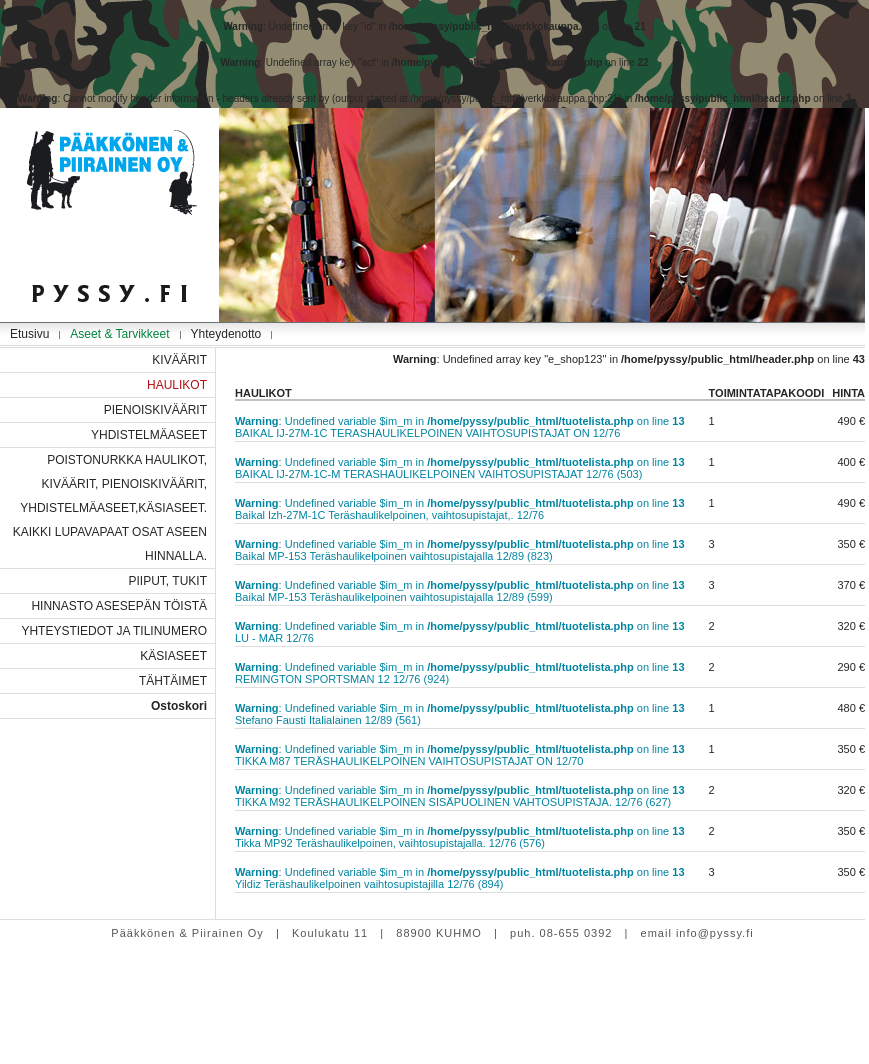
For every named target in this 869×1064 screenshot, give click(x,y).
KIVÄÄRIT (179, 360)
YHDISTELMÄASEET (149, 435)
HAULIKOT (177, 385)
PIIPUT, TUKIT (168, 581)
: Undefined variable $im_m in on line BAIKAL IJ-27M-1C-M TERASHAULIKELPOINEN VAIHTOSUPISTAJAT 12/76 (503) (460, 468)
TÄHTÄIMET (173, 681)
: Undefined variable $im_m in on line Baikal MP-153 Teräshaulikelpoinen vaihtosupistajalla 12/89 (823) (460, 550)
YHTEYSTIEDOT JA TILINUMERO (114, 631)
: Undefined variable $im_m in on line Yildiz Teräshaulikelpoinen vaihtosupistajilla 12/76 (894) (460, 878)
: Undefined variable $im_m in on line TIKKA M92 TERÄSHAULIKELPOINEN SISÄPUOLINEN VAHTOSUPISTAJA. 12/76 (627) (460, 796)
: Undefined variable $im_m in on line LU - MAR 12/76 (460, 632)
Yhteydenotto (226, 334)
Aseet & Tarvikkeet (119, 334)
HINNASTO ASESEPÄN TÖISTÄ (119, 606)
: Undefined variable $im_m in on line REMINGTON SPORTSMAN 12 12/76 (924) (460, 673)
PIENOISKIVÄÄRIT (155, 410)
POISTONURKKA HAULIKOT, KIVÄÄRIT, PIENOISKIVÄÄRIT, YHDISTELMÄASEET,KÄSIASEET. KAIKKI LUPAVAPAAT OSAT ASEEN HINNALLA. (110, 508)
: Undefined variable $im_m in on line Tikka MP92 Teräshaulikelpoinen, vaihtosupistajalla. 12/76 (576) (460, 837)
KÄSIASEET (173, 656)
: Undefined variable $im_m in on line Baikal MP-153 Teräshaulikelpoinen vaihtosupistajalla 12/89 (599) (460, 591)
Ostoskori (179, 706)
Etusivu (29, 334)
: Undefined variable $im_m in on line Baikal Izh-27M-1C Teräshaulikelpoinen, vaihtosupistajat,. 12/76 (460, 509)
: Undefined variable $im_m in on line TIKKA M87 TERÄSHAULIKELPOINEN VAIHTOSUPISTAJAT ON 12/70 (460, 755)
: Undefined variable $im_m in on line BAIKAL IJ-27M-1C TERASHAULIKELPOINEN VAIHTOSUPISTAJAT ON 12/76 (460, 427)
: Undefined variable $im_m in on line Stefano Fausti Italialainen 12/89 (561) (460, 714)
